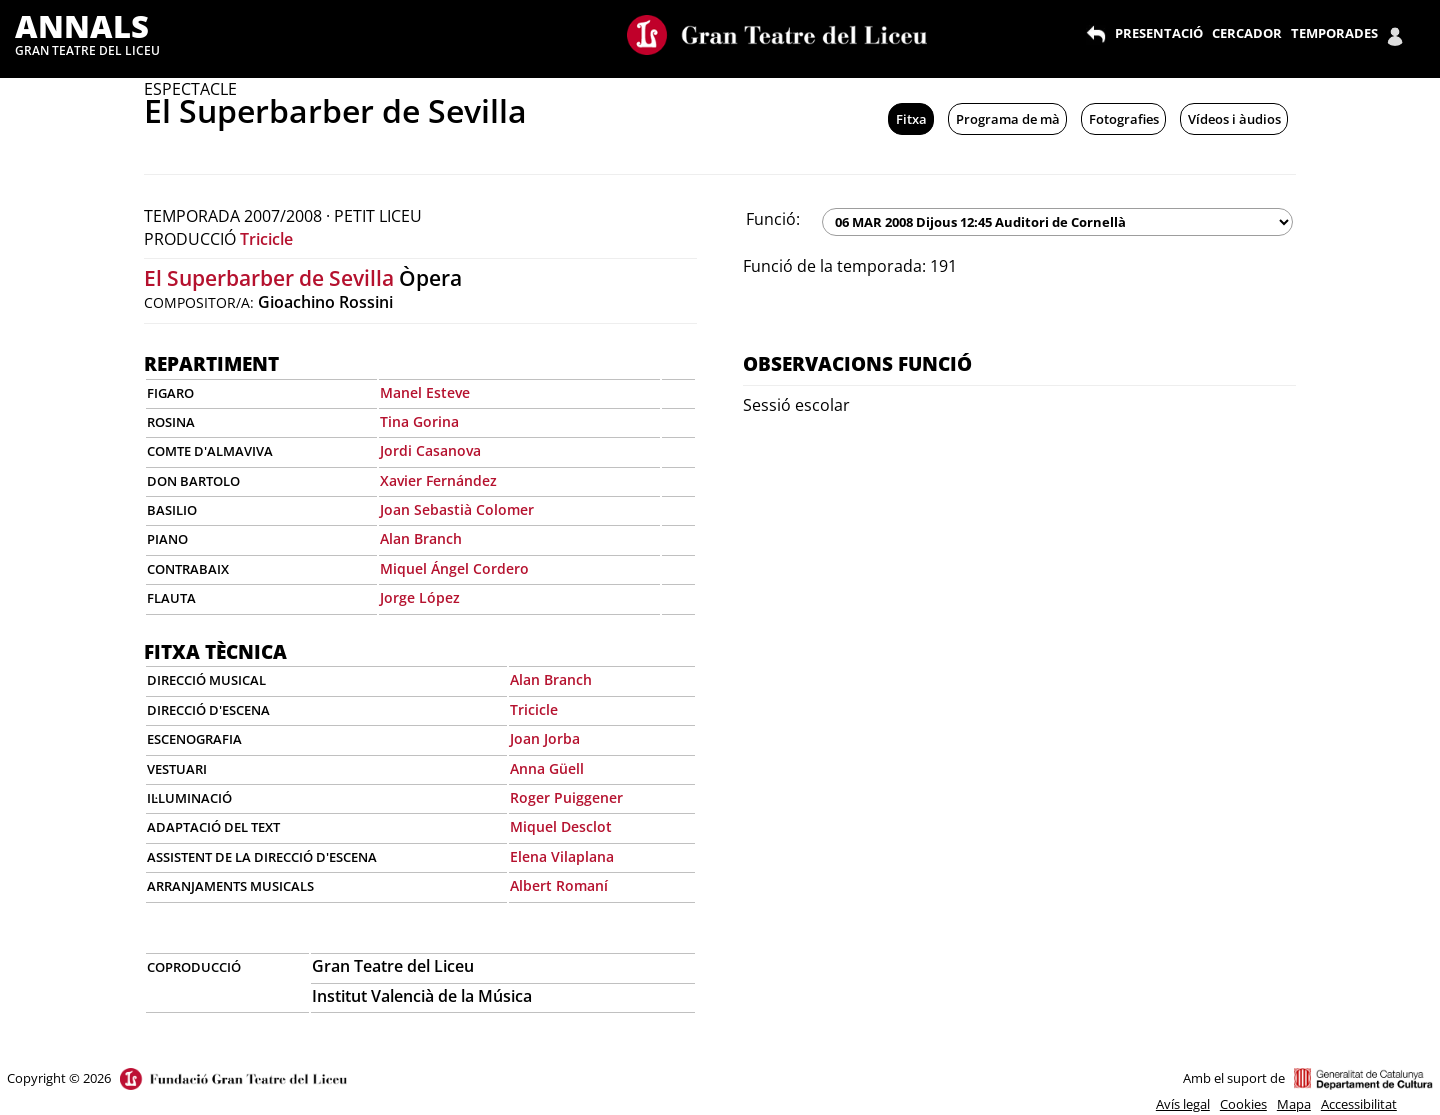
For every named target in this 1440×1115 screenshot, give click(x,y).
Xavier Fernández (438, 480)
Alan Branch (421, 538)
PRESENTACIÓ (1159, 33)
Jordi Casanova (430, 450)
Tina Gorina (419, 421)
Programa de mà (1008, 119)
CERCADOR (1247, 33)
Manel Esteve (425, 392)
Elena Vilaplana (562, 856)
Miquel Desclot (561, 826)
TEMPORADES (1334, 33)
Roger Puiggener (566, 797)
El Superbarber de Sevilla (269, 278)
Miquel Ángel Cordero (454, 568)
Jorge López (420, 597)
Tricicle (266, 239)
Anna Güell (547, 768)
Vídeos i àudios (1234, 119)
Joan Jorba (545, 738)
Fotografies (1124, 119)
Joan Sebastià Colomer (457, 509)
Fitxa (911, 119)
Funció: (773, 219)
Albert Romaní (559, 885)
